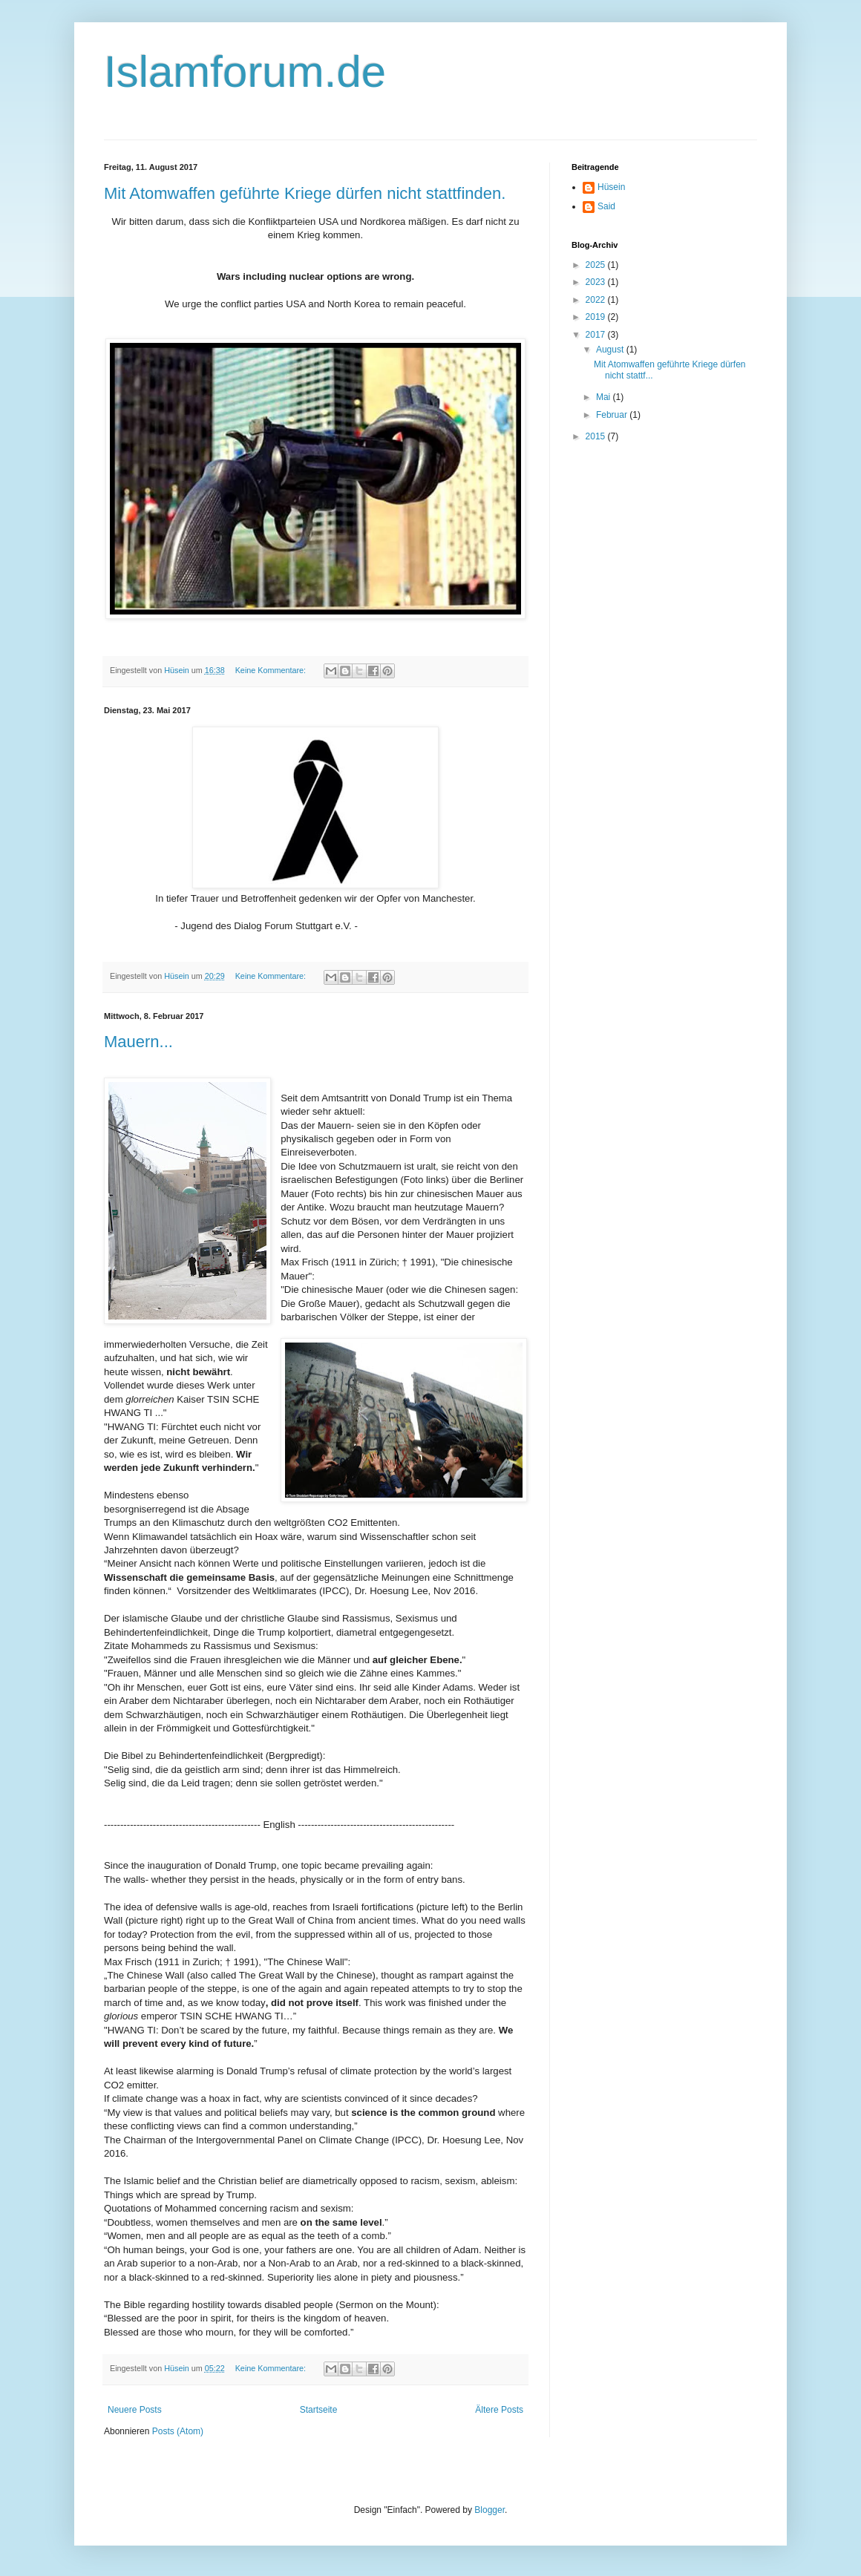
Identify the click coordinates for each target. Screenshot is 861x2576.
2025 (597, 265)
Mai (604, 397)
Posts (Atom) (177, 2431)
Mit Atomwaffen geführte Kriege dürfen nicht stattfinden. (304, 193)
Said (606, 206)
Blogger (489, 2510)
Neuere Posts (135, 2410)
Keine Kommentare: (271, 670)
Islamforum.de (245, 71)
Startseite (319, 2410)
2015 (597, 436)
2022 (597, 300)
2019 (597, 317)
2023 (597, 282)
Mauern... (138, 1041)
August (611, 349)
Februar (612, 415)
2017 (597, 335)
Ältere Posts (499, 2410)
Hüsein (611, 187)
